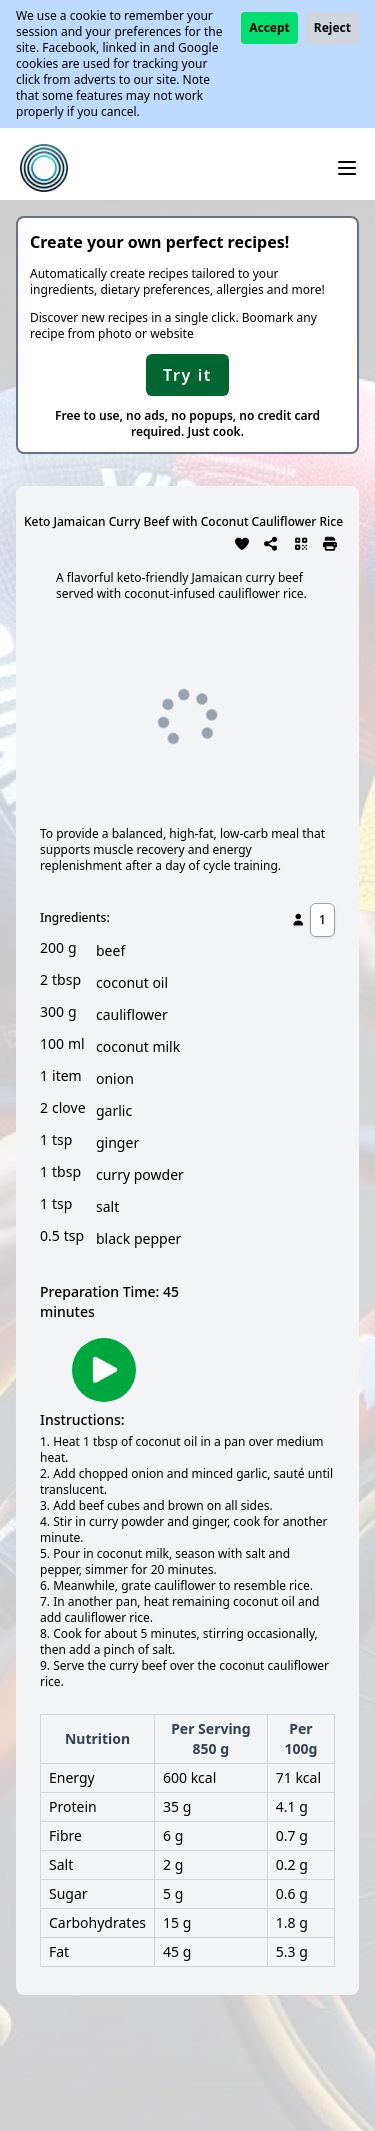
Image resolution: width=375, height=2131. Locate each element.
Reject (332, 27)
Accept (269, 27)
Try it (187, 375)
